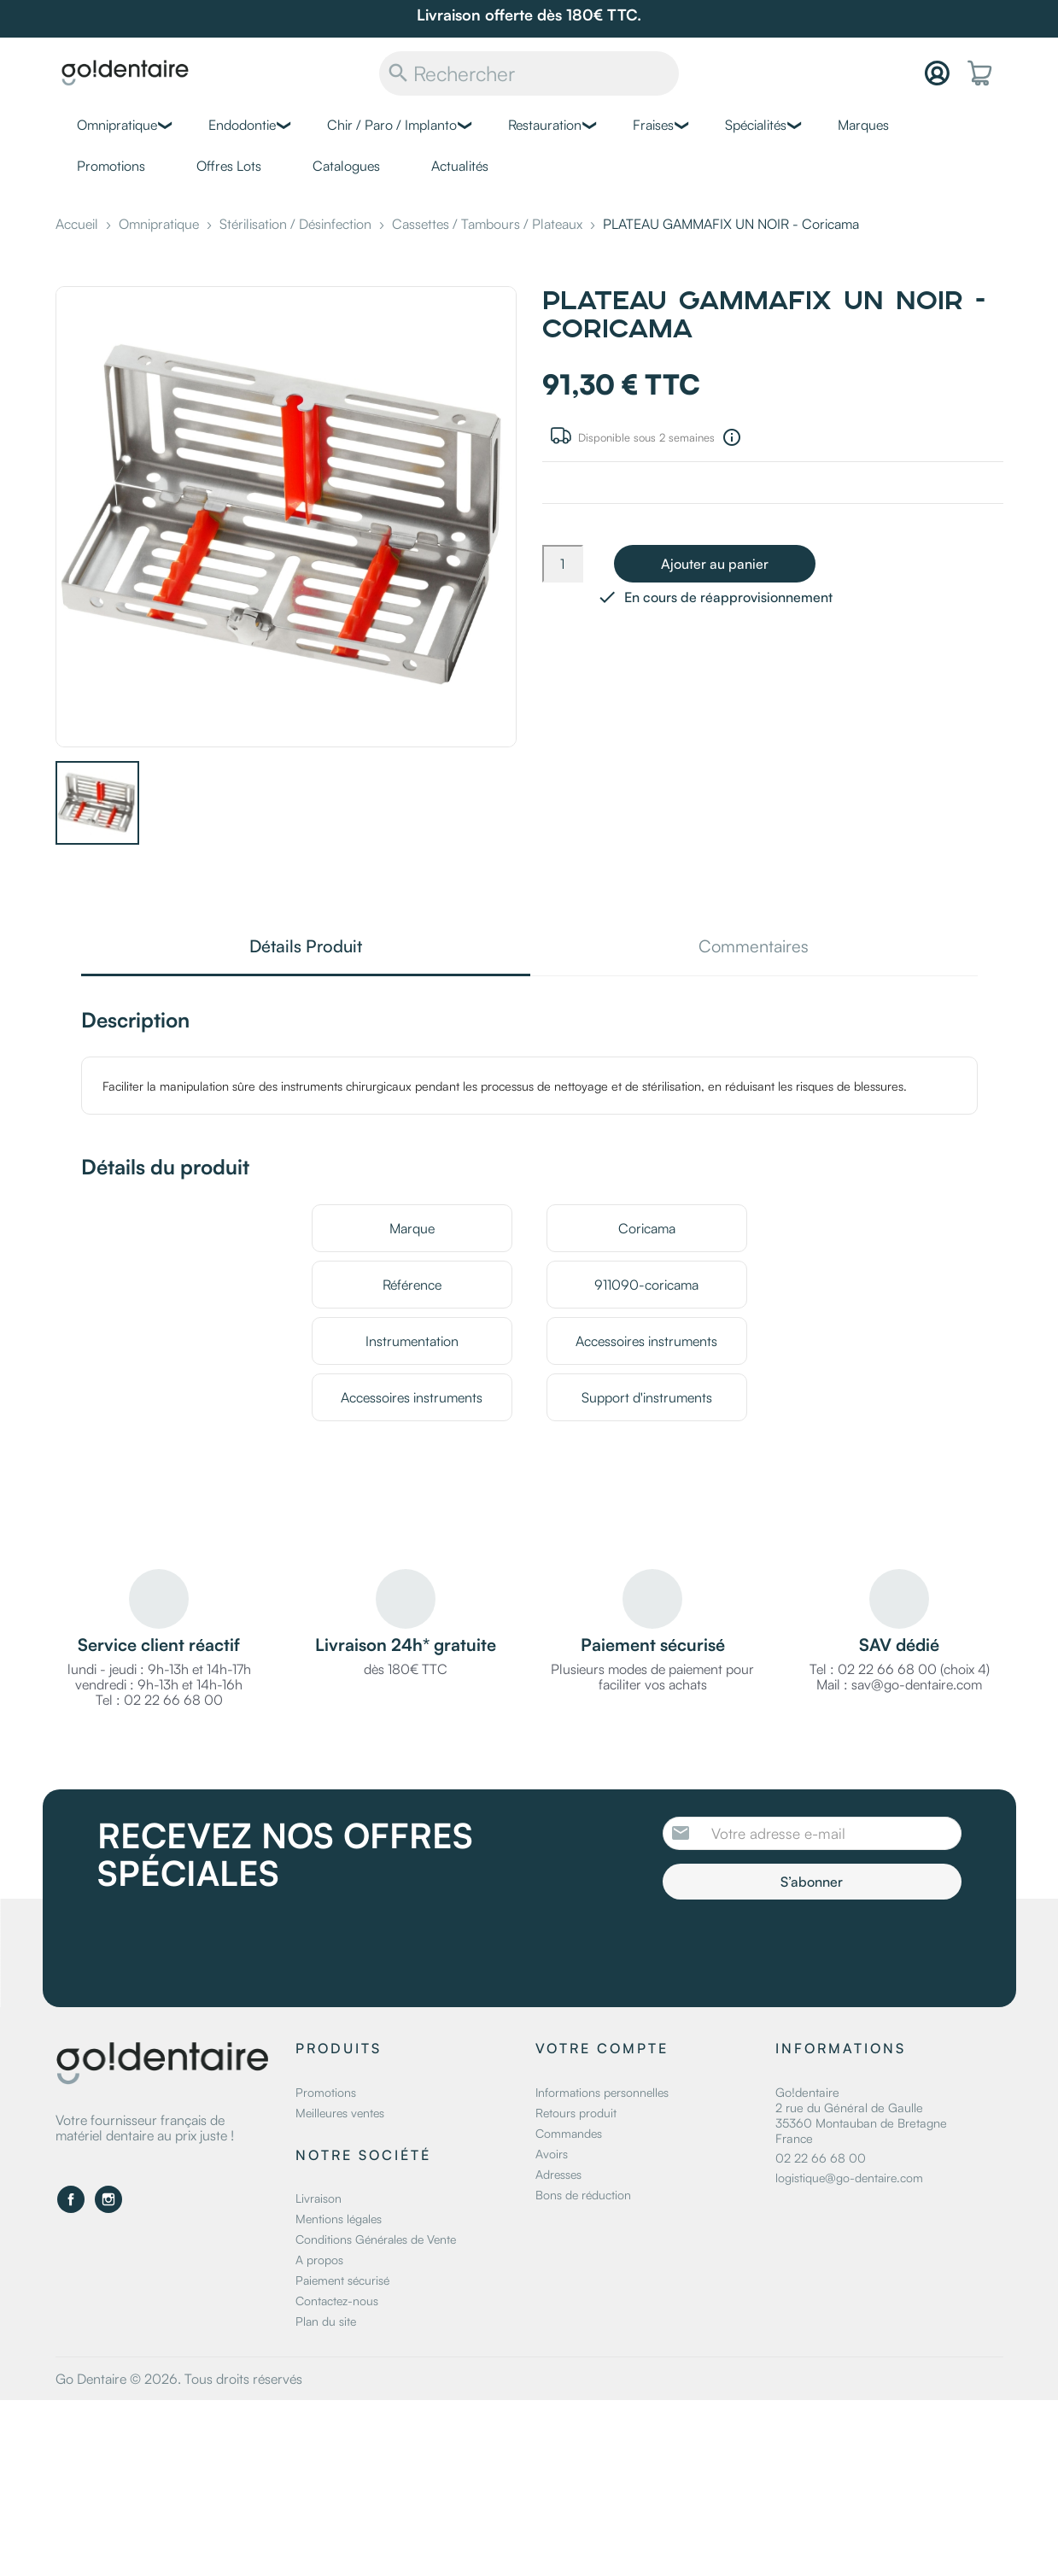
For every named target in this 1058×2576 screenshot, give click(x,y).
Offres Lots (228, 165)
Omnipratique (117, 124)
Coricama (646, 1228)
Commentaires (754, 948)
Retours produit (576, 2112)
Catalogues (346, 165)
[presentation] (805, 1946)
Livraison (318, 2198)
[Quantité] (562, 564)
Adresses (558, 2174)
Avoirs (551, 2153)
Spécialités (755, 124)
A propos (319, 2259)
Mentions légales (338, 2218)
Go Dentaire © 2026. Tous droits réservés (179, 2378)
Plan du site (325, 2321)
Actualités (459, 165)
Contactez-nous (336, 2300)
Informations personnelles (602, 2092)
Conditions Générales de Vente (375, 2239)
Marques (863, 124)
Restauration (545, 124)
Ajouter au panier (715, 563)
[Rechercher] (529, 73)
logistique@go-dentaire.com (849, 2177)
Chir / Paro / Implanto (392, 124)
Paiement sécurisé (342, 2280)
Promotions (111, 165)
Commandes (568, 2133)
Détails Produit (305, 948)
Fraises (653, 124)
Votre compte (602, 2048)
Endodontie (242, 124)
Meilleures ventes (339, 2112)
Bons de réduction (583, 2194)
